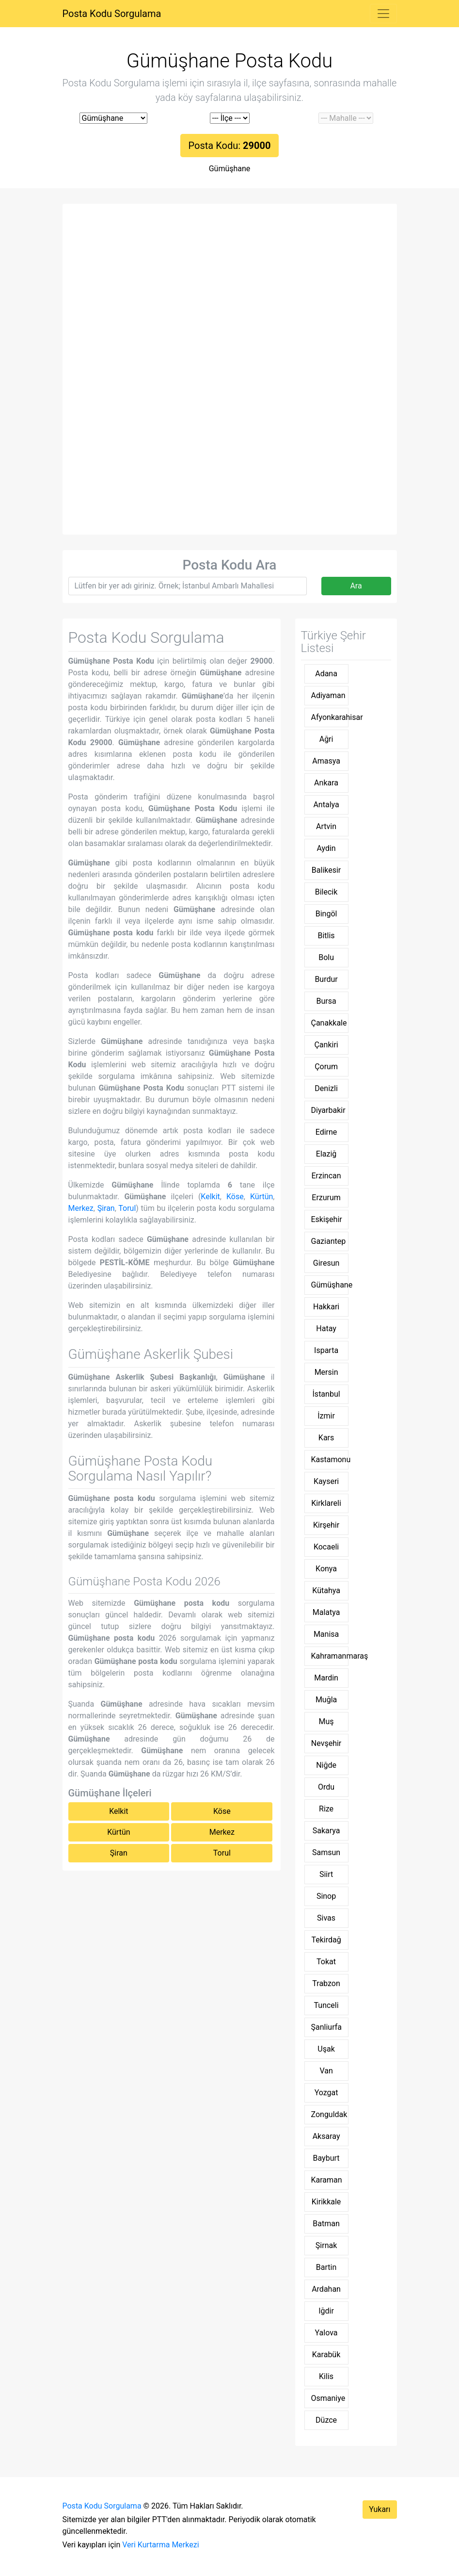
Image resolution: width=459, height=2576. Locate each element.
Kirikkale (326, 2201)
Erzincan (326, 1175)
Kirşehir (326, 1525)
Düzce (326, 2420)
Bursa (326, 1001)
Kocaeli (326, 1546)
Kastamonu (329, 1459)
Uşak (325, 2049)
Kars (326, 1437)
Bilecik (326, 892)
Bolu (326, 957)
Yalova (326, 2332)
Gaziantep (328, 1241)
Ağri (326, 739)
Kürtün (261, 1196)
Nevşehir (326, 1743)
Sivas (326, 1918)
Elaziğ (326, 1153)
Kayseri (326, 1481)
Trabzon (326, 1983)
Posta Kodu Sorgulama (112, 13)
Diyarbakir (328, 1110)
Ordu (326, 1787)
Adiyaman (328, 695)
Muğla (326, 1699)
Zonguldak (329, 2114)
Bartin (326, 2267)
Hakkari (326, 1306)
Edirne (326, 1132)
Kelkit (210, 1196)
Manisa (326, 1634)
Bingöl (326, 913)
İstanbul (326, 1394)
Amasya (326, 761)
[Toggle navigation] (383, 13)
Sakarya (326, 1830)
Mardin (326, 1677)
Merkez (81, 1208)
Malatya (326, 1612)
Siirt (326, 1874)
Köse (235, 1196)
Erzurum (326, 1197)
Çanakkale (329, 1022)
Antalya (326, 804)
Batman (326, 2223)
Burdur (326, 979)
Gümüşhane (230, 168)
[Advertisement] (229, 282)
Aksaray (326, 2136)
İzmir (326, 1415)
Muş (326, 1721)
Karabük (326, 2354)
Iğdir (326, 2310)
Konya (326, 1568)
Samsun (326, 1852)
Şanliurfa (326, 2027)
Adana (326, 673)
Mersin (326, 1372)
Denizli (326, 1088)
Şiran (106, 1208)
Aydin (326, 848)
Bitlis (325, 935)
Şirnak (326, 2245)
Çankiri (326, 1044)
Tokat (326, 1961)
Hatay (326, 1328)
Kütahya (326, 1590)
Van (325, 2070)
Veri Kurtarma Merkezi (160, 2544)
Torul (127, 1208)
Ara (356, 585)
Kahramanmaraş (329, 1656)
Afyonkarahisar (329, 717)
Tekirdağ (326, 1939)
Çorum (326, 1066)
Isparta (326, 1350)
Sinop (326, 1896)
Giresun (326, 1263)
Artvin (326, 826)
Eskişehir (326, 1219)
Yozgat (326, 2092)
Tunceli (326, 2005)
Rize (326, 1808)
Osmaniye (328, 2398)
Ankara (326, 782)
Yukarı (379, 2509)
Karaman (326, 2180)
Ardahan (326, 2289)
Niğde (326, 1765)
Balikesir (326, 870)
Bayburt (326, 2158)
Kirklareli (326, 1503)
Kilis (326, 2376)
